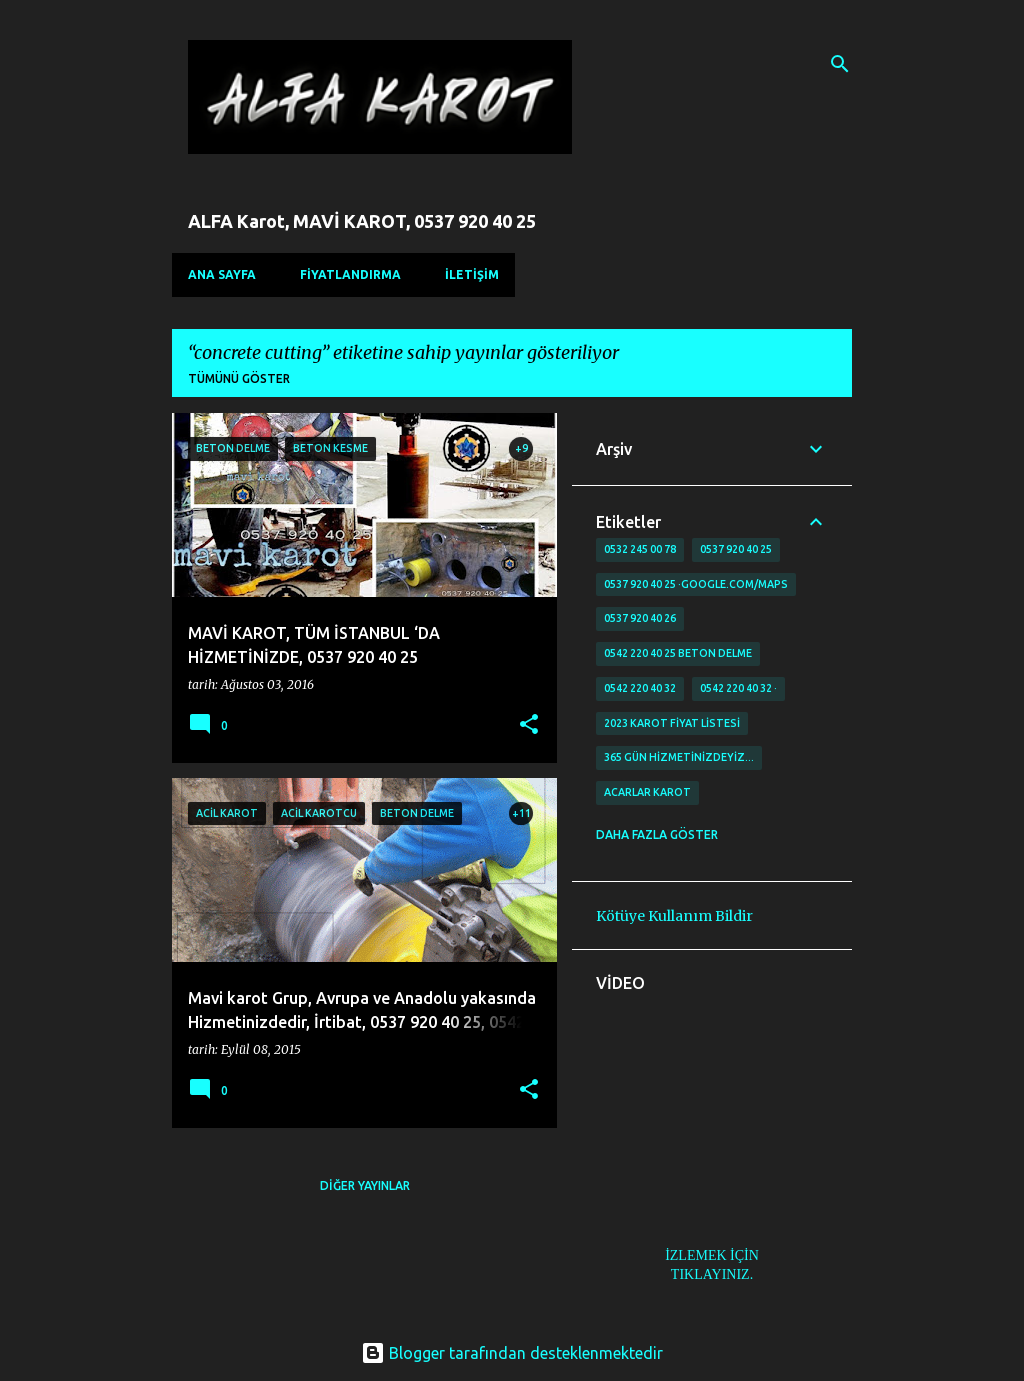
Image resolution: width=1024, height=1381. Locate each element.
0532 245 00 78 (640, 549)
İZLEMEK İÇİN (712, 1255)
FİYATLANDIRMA (350, 274)
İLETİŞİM (472, 274)
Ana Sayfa (222, 274)
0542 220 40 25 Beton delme (678, 653)
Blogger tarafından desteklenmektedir (512, 1353)
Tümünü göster (239, 378)
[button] (529, 725)
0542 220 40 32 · (738, 688)
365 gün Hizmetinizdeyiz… (679, 757)
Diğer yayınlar (365, 1185)
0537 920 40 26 (640, 618)
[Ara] (840, 64)
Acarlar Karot (647, 792)
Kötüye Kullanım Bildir (674, 916)
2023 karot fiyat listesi (672, 723)
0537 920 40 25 (736, 549)
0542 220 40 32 (640, 688)
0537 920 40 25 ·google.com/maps (696, 584)
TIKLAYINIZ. (712, 1274)
